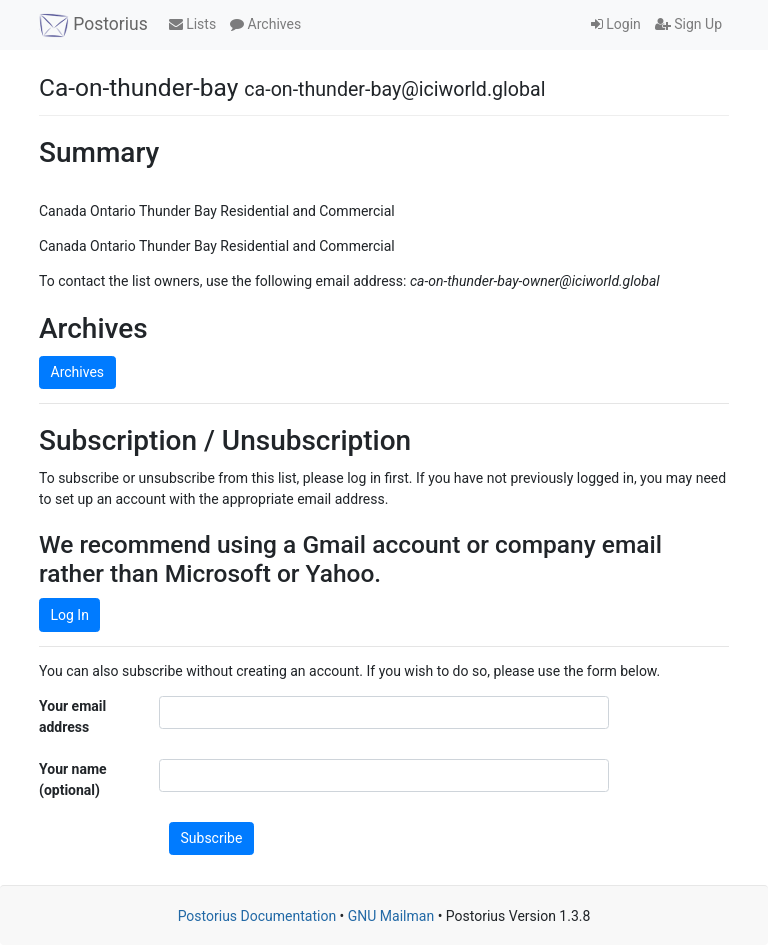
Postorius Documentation (257, 916)
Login (616, 24)
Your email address (72, 716)
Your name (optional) (73, 779)
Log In (70, 615)
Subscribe (212, 838)
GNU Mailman (391, 916)
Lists (192, 24)
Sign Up (688, 24)
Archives (265, 24)
